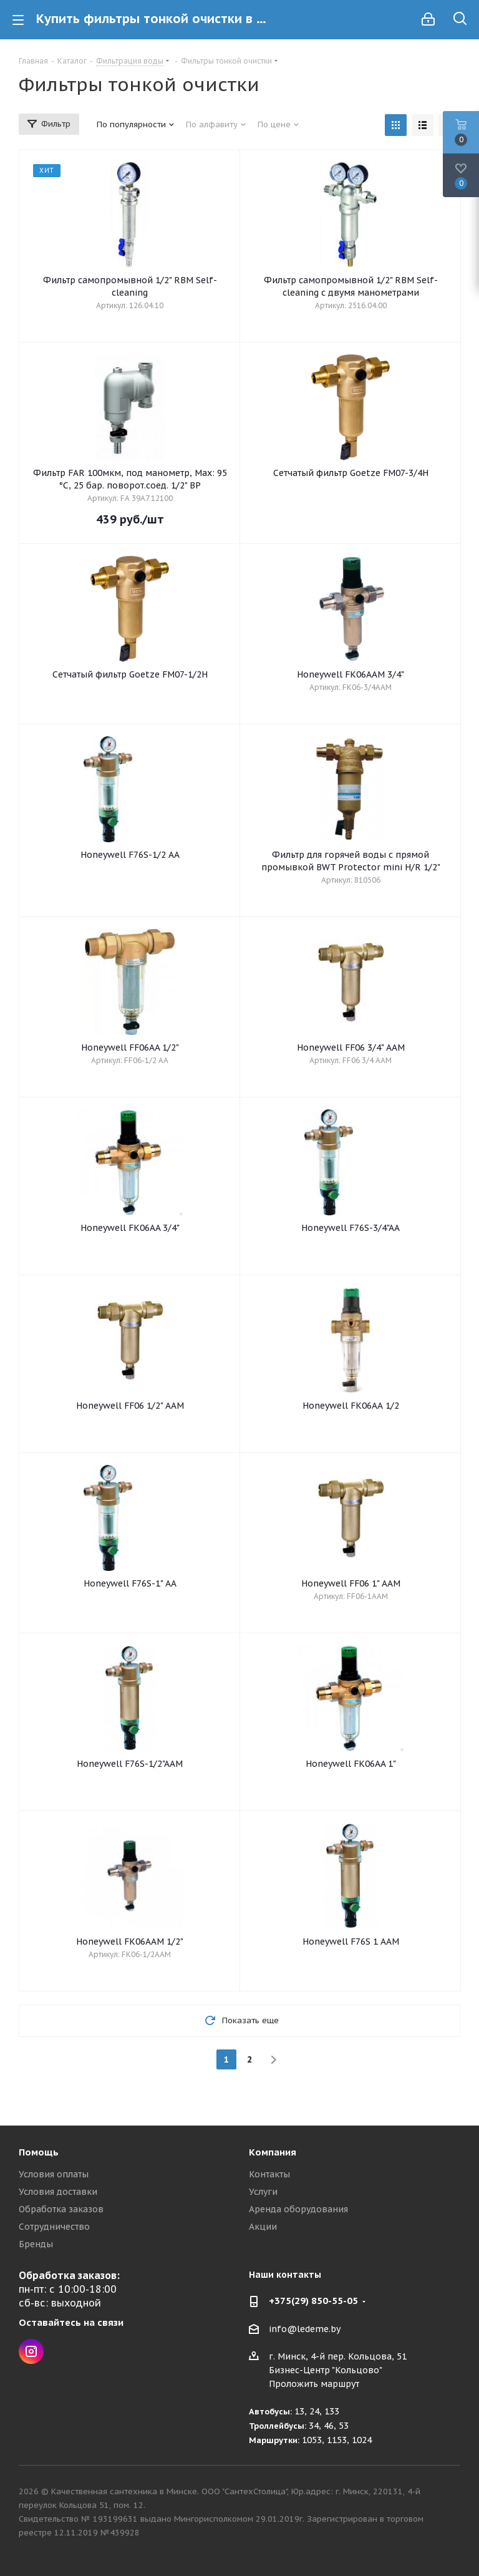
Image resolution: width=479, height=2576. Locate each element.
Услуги (263, 2191)
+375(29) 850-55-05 (313, 2300)
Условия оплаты (54, 2174)
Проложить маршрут (314, 2383)
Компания (272, 2152)
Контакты (269, 2174)
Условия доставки (58, 2191)
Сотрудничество (54, 2226)
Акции (263, 2226)
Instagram (31, 2351)
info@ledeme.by (305, 2329)
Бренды (36, 2244)
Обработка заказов (61, 2209)
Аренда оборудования (298, 2209)
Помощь (39, 2152)
